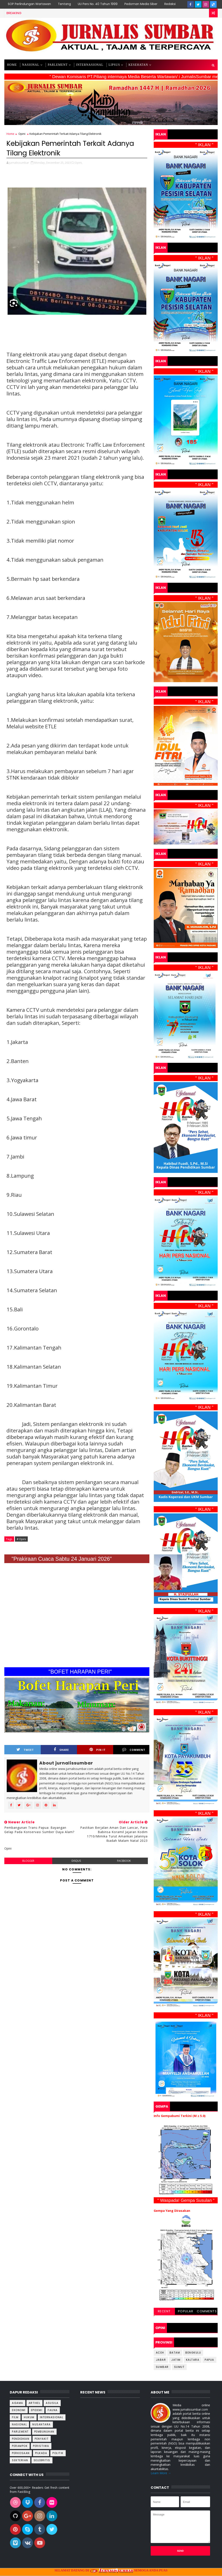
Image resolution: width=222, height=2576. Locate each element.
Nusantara (41, 2424)
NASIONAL (30, 64)
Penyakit (42, 2439)
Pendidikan (20, 2439)
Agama (17, 2403)
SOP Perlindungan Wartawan (29, 4)
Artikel (35, 2403)
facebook (124, 1861)
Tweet (25, 1750)
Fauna (53, 2410)
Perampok (20, 2446)
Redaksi (170, 4)
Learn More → (161, 2473)
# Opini (21, 1539)
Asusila (52, 2403)
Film (15, 2417)
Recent (164, 2311)
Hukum (29, 2417)
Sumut (179, 2367)
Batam (175, 2352)
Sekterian (20, 2460)
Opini (21, 134)
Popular (185, 2311)
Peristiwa (41, 2446)
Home (12, 64)
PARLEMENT (58, 64)
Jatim (176, 2360)
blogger (28, 1861)
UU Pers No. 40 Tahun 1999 (98, 4)
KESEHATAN (138, 64)
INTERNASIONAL (89, 64)
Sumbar (162, 2367)
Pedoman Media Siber (140, 4)
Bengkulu (193, 2352)
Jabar (161, 2360)
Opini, (78, 163)
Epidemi (36, 2410)
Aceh (160, 2352)
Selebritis (42, 2460)
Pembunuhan (44, 2431)
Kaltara (192, 2360)
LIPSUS (114, 64)
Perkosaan (21, 2453)
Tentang (64, 4)
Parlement (20, 2431)
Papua (209, 2360)
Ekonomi (19, 2410)
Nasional (19, 2424)
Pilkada (41, 2453)
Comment (133, 1750)
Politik (58, 2453)
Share (61, 1750)
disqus (76, 1861)
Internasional (52, 2417)
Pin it (98, 1750)
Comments (207, 2311)
